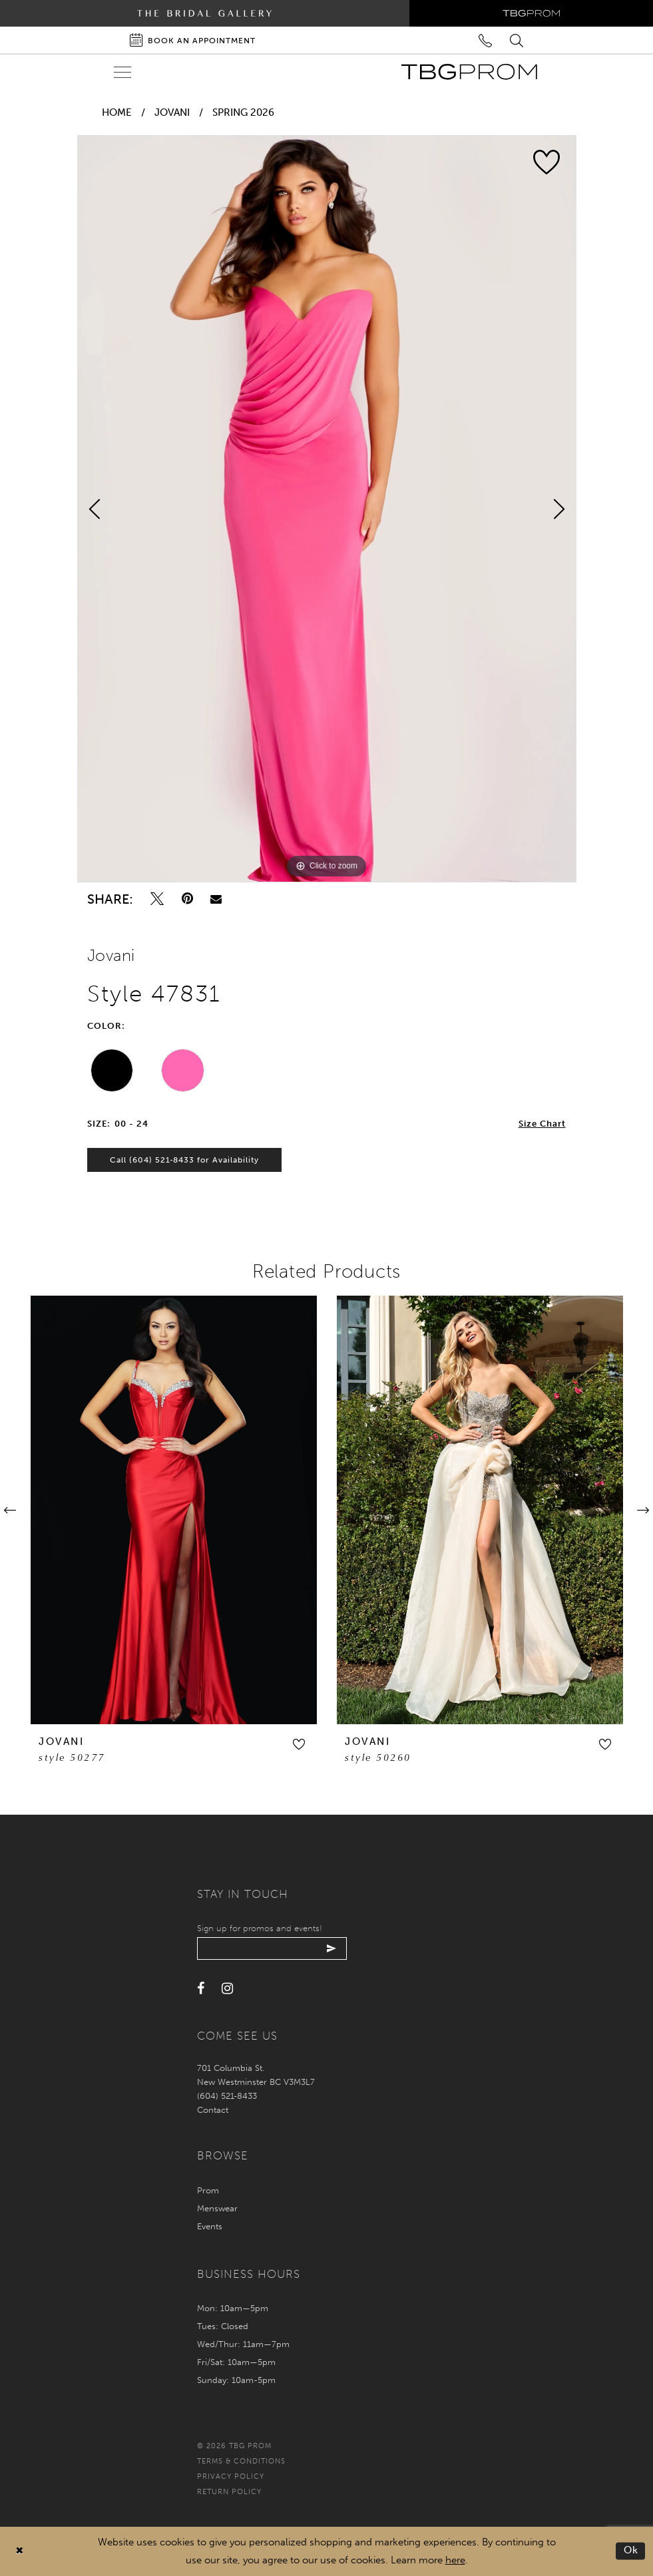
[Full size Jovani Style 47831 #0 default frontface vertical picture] (327, 509)
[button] (299, 1744)
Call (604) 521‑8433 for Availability (185, 1160)
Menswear (217, 2208)
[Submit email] (332, 1948)
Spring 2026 (243, 112)
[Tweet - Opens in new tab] (157, 898)
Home (117, 112)
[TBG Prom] (469, 72)
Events (209, 2226)
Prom (208, 2190)
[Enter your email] (272, 1948)
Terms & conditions (241, 2461)
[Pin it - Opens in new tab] (187, 898)
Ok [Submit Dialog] (631, 2551)
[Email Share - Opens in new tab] (216, 899)
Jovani (172, 112)
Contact (212, 2110)
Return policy (229, 2491)
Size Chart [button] (542, 1124)
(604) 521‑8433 (227, 2096)
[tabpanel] (327, 509)
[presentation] (174, 1510)
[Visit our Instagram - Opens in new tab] (227, 1988)
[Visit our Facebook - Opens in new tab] (200, 1988)
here (455, 2560)
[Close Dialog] (19, 2551)
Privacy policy (230, 2476)
